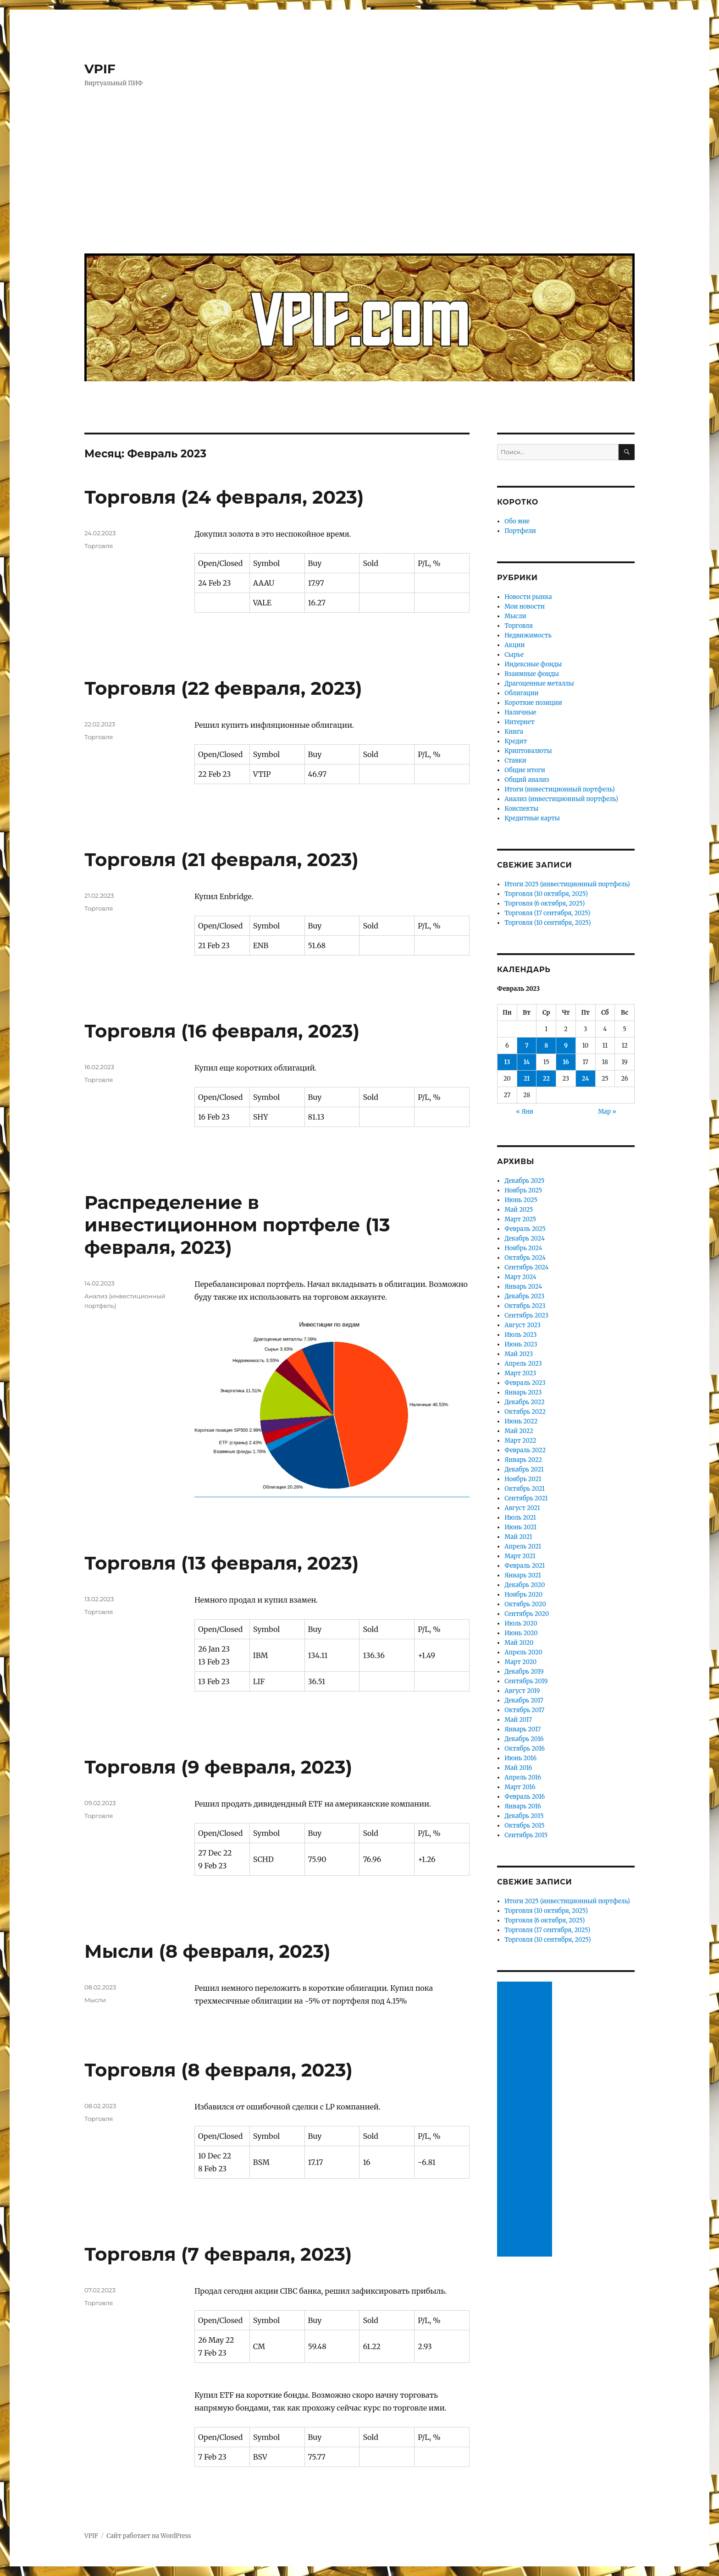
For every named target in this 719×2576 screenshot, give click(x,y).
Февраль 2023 (525, 1383)
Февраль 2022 (525, 1450)
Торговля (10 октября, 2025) (546, 894)
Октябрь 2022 (525, 1412)
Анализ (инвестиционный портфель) (561, 799)
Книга (513, 732)
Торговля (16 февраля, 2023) (222, 1031)
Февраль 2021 (524, 1566)
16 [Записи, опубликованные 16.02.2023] (566, 1062)
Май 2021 (518, 1537)
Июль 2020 (520, 1623)
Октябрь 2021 (524, 1489)
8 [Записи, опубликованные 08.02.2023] (546, 1045)
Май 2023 (518, 1354)
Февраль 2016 (524, 1797)
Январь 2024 (523, 1287)
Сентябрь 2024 (526, 1267)
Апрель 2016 (522, 1777)
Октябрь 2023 (524, 1306)
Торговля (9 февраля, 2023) (218, 1767)
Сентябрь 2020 (526, 1614)
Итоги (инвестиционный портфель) (559, 789)
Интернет (519, 722)
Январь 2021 (522, 1575)
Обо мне (517, 521)
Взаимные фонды (531, 674)
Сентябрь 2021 (526, 1498)
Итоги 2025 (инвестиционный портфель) (567, 884)
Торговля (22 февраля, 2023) (223, 688)
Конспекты (521, 809)
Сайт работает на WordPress (148, 2536)
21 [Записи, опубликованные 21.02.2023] (527, 1078)
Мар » (607, 1111)
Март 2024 (520, 1277)
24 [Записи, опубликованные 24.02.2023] (585, 1078)
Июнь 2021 (520, 1527)
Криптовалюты (528, 751)
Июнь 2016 (520, 1758)
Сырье (514, 655)
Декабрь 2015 (523, 1816)
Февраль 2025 (525, 1229)
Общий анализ (526, 780)
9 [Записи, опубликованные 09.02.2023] (566, 1045)
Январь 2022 (523, 1460)
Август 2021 (522, 1508)
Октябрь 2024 (525, 1258)
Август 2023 (522, 1325)
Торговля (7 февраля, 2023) (218, 2254)
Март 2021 (519, 1556)
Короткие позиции (533, 703)
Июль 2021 (520, 1517)
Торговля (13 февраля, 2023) (221, 1563)
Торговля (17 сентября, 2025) (547, 913)
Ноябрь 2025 (523, 1190)
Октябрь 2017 (524, 1710)
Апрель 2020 (523, 1652)
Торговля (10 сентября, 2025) (547, 923)
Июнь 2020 (521, 1633)
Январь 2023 (523, 1392)
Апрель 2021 (522, 1546)
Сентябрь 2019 (526, 1681)
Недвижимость (527, 635)
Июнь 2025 (520, 1200)
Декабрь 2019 (523, 1671)
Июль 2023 (520, 1335)
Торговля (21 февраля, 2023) (221, 859)
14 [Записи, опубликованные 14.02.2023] (527, 1062)
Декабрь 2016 (523, 1739)
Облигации (521, 693)
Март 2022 (520, 1441)
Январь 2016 (522, 1806)
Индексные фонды (533, 664)
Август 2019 (522, 1691)
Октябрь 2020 (525, 1604)
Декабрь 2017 (523, 1700)
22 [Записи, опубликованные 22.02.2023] (546, 1078)
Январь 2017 (522, 1729)
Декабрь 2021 (524, 1469)
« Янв (524, 1111)
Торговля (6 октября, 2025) (544, 903)
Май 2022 (518, 1431)
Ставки (515, 760)
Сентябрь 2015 (526, 1835)
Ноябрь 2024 (523, 1248)
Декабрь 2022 (524, 1402)
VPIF (100, 69)
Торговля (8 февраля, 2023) (218, 2070)
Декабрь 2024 (524, 1238)
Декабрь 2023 (524, 1296)
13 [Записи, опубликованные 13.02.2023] (507, 1062)
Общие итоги (524, 770)
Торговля (98, 545)
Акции (514, 645)
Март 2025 (520, 1219)
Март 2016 (519, 1787)
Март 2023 (520, 1373)
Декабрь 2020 (524, 1585)
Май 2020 (518, 1643)
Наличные (520, 712)
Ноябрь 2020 (523, 1594)
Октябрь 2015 (524, 1825)
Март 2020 (520, 1662)
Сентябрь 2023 (526, 1315)
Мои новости (524, 606)
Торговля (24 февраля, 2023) (224, 497)
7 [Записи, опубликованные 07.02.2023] (527, 1045)
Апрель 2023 (523, 1364)
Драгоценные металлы (539, 683)
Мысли (95, 2000)
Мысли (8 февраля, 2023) (207, 1951)
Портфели (520, 531)
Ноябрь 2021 (522, 1479)
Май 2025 (518, 1210)
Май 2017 (518, 1720)
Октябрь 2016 (524, 1748)
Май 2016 (518, 1768)
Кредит (515, 741)
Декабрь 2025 (524, 1181)
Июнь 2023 (520, 1344)
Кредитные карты (532, 818)
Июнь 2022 (520, 1421)
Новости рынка (528, 597)
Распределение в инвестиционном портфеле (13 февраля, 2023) (237, 1224)
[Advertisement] (361, 177)
